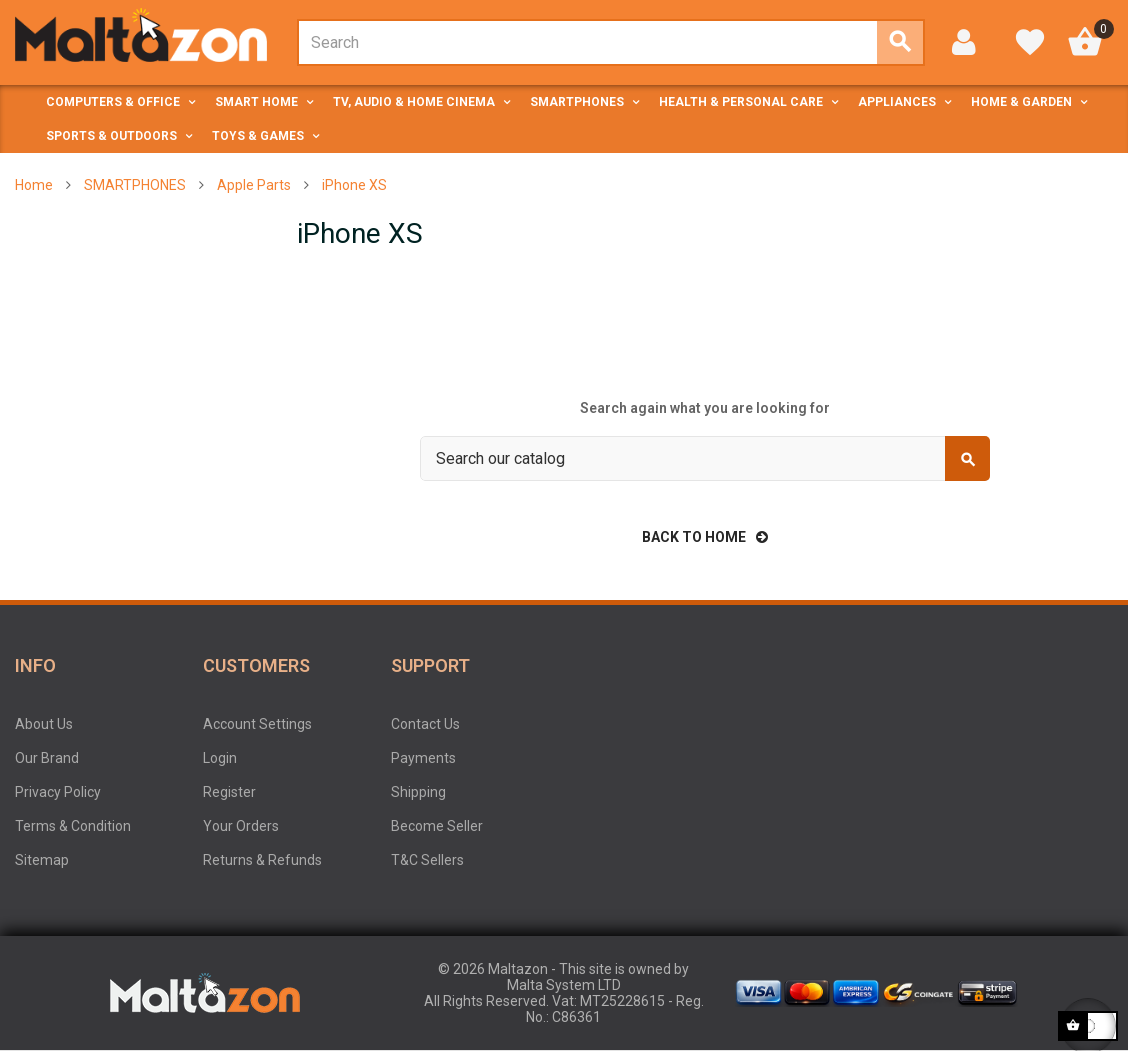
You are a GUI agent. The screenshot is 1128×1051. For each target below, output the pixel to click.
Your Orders (241, 826)
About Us (44, 724)
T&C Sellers (427, 860)
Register (229, 792)
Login (220, 758)
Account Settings (257, 724)
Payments (423, 758)
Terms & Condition (73, 826)
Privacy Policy (58, 792)
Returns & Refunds (262, 860)
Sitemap (42, 860)
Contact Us (425, 724)
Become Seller (437, 826)
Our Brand (47, 758)
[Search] (705, 458)
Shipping (418, 792)
